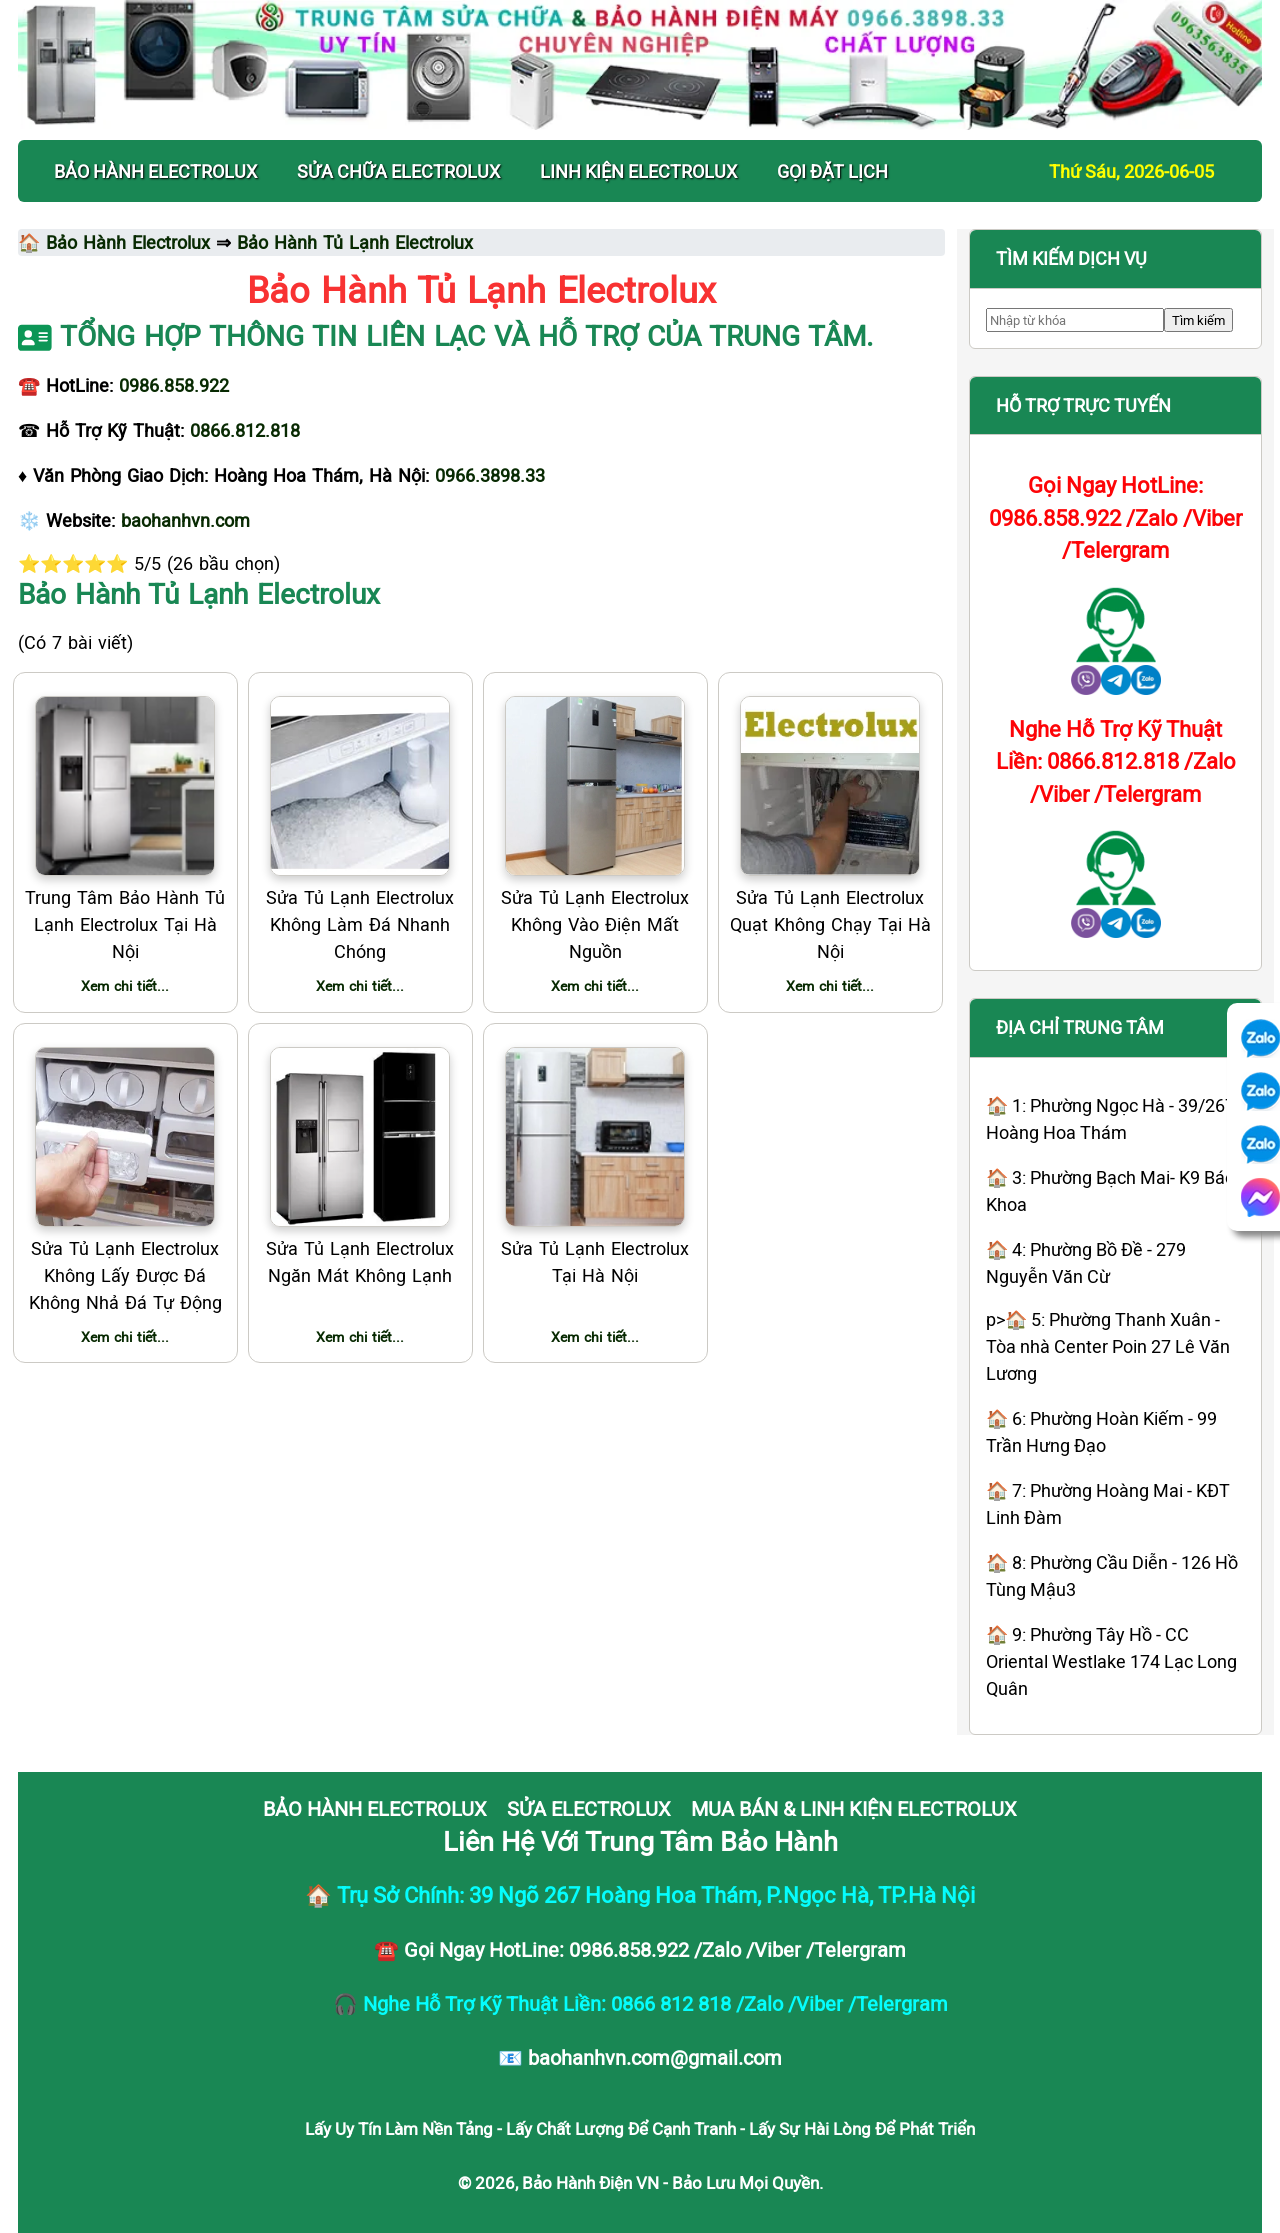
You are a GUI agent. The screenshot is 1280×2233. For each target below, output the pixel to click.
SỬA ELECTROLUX (589, 1808)
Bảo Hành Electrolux (128, 242)
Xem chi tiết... (125, 985)
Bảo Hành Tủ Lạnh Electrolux (355, 242)
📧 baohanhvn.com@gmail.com (640, 2057)
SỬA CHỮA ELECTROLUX (398, 171)
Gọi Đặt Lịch (832, 171)
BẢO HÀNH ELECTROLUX (155, 171)
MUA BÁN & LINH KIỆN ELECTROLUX (854, 1808)
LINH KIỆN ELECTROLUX (638, 171)
